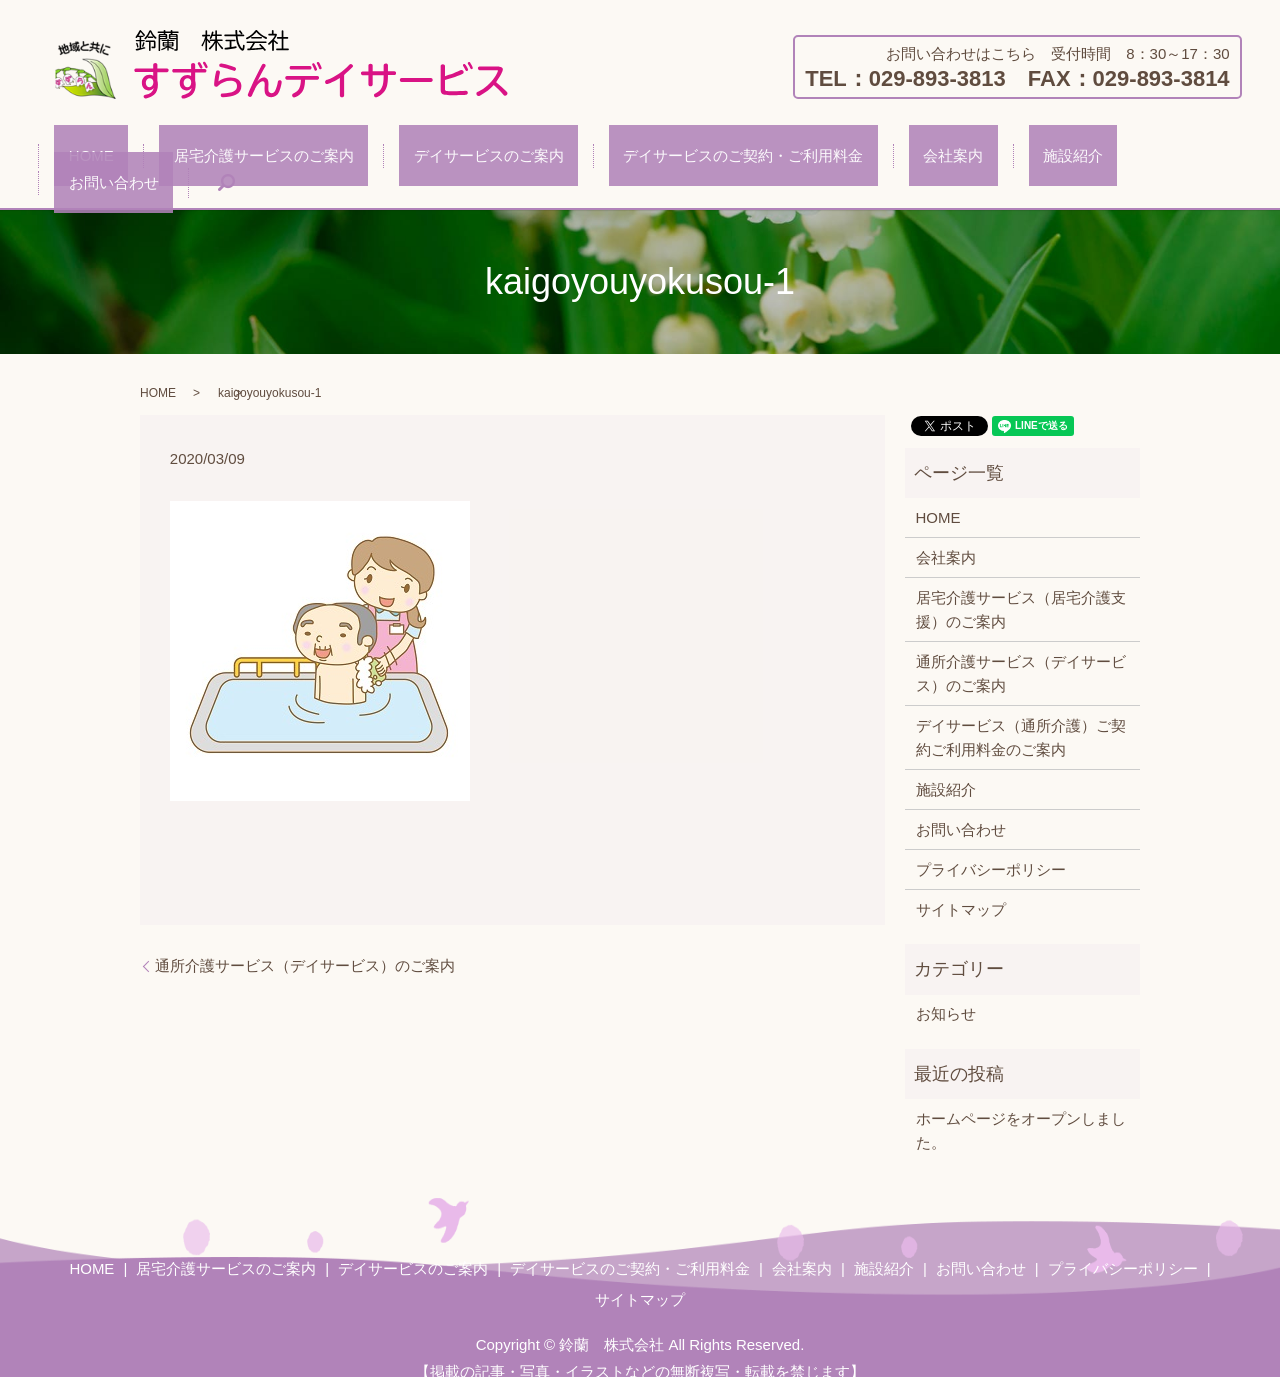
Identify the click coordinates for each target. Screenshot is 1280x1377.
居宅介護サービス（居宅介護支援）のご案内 (1021, 586)
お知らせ (946, 990)
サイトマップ (961, 886)
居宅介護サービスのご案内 (264, 159)
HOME (120, 159)
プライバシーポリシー (991, 846)
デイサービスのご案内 (460, 159)
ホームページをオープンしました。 (1021, 1107)
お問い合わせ (1064, 159)
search (1162, 160)
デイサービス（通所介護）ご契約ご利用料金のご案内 (1021, 714)
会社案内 (867, 159)
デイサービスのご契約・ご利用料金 (686, 159)
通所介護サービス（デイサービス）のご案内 (305, 942)
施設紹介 (958, 159)
